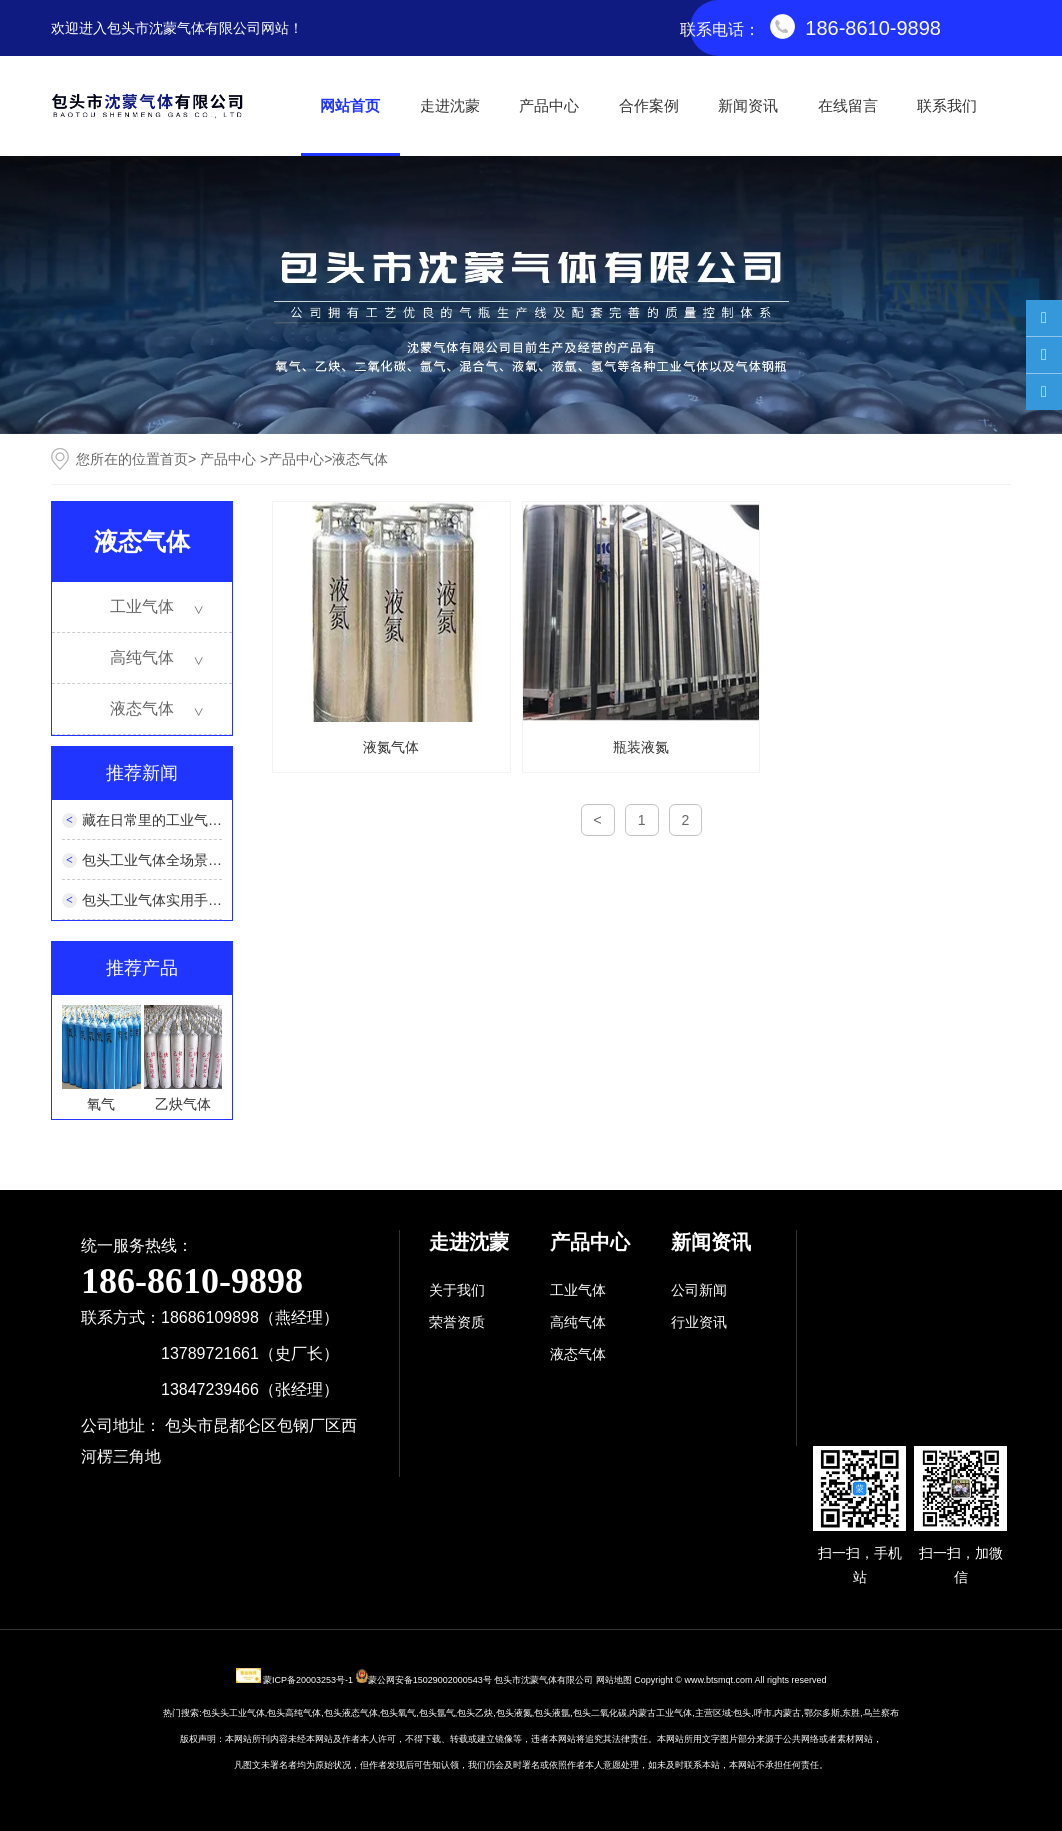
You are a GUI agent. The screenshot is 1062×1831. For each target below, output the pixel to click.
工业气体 (142, 606)
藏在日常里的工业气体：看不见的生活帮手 (215, 820)
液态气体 (142, 708)
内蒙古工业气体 (660, 1713)
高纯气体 (142, 657)
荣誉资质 (457, 1322)
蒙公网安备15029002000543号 (430, 1680)
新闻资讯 (748, 105)
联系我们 (947, 105)
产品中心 (549, 105)
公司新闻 (699, 1290)
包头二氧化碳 (600, 1713)
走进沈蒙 (450, 105)
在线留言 (848, 105)
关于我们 (457, 1290)
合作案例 (649, 105)
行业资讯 (699, 1322)
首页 (174, 459)
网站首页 (350, 105)
